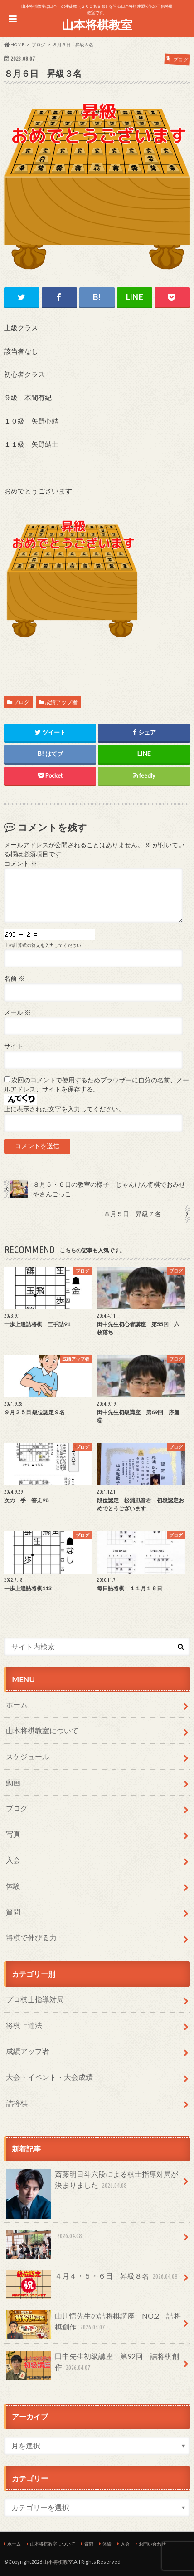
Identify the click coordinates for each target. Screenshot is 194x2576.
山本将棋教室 (97, 24)
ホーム (17, 1704)
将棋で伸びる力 (31, 1937)
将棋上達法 (24, 2025)
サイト (13, 1046)
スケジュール (27, 1756)
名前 (14, 978)
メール (17, 1012)
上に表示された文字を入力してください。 (64, 1109)
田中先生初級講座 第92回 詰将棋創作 (92, 2365)
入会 (13, 1860)
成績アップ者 (61, 702)
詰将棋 (17, 2102)
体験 (13, 1885)
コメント (20, 863)
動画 (13, 1782)
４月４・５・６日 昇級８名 (92, 2279)
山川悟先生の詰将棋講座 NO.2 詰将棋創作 (93, 2324)
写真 (13, 1834)
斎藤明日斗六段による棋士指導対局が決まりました (92, 2183)
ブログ (21, 702)
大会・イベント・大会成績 (49, 2077)
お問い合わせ (152, 2543)
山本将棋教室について (42, 1730)
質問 (13, 1911)
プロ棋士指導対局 (35, 1999)
